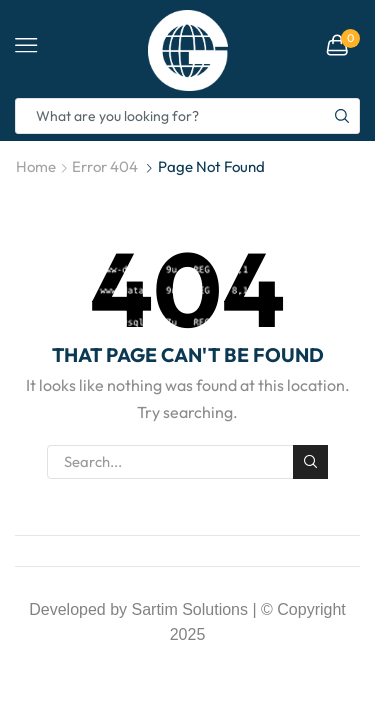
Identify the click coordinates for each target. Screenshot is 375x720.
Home (36, 166)
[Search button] (342, 116)
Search (310, 461)
